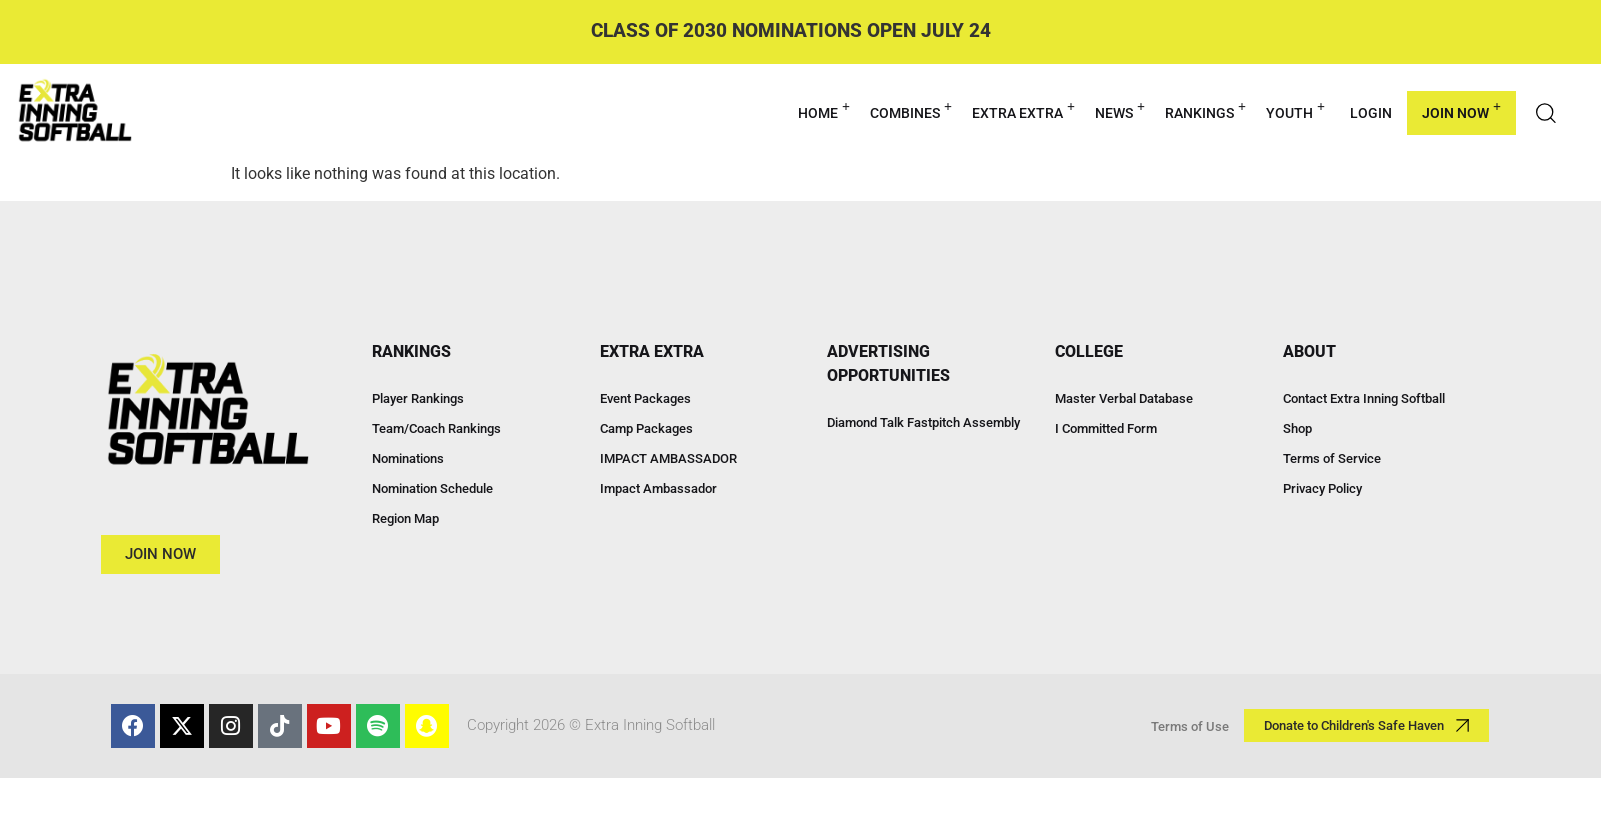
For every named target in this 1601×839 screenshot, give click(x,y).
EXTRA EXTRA (1023, 110)
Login (1371, 113)
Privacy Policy (1322, 488)
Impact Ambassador (658, 488)
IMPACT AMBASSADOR (668, 458)
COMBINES (911, 110)
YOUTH (1295, 110)
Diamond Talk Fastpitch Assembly (923, 422)
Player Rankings (418, 398)
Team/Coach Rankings (436, 428)
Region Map (405, 518)
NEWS (1120, 110)
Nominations (408, 458)
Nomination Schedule (432, 488)
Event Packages (645, 398)
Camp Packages (646, 428)
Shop (1297, 428)
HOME (824, 110)
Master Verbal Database (1124, 398)
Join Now (1461, 110)
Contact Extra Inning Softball (1364, 398)
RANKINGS (1205, 110)
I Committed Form (1106, 428)
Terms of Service (1332, 458)
